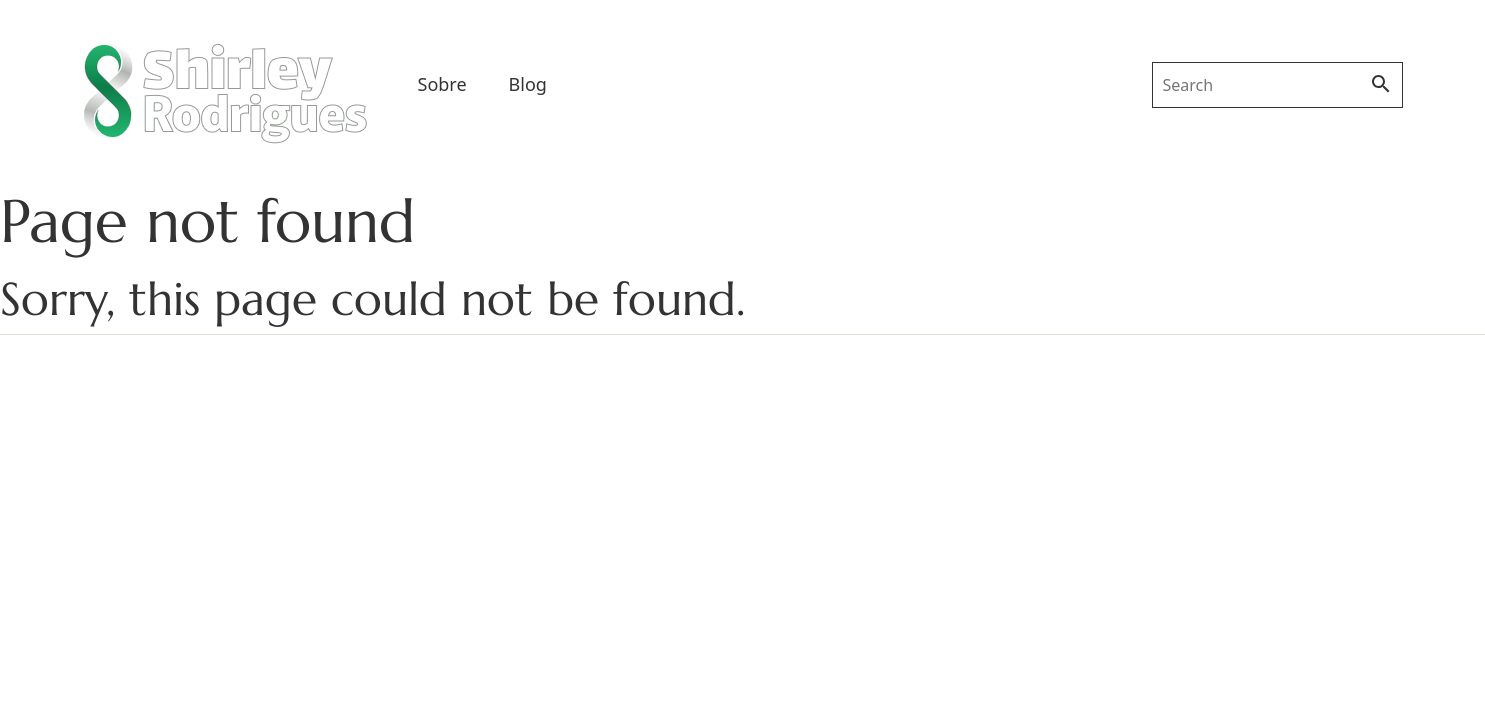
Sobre (442, 84)
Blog (528, 84)
